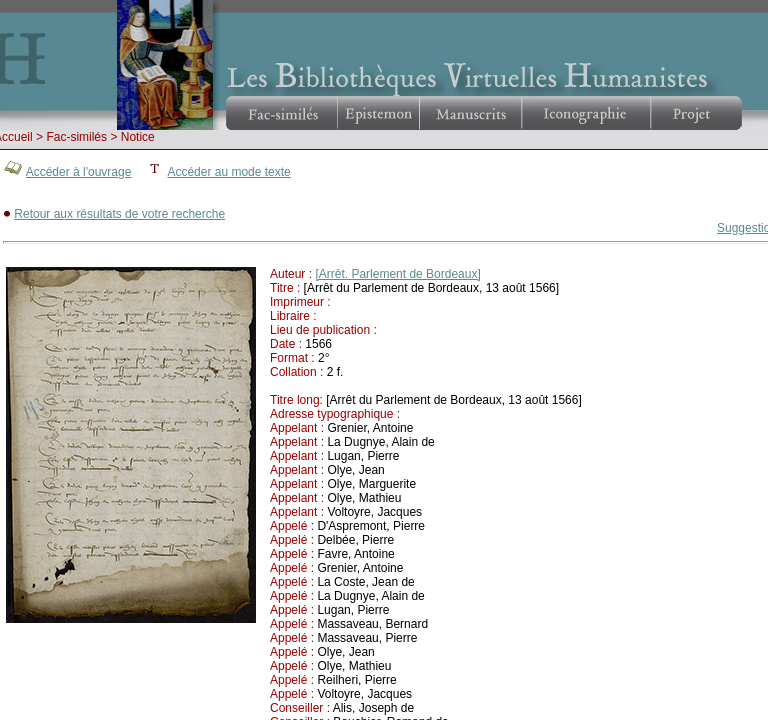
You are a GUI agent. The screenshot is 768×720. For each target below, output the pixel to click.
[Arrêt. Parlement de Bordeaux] (397, 274)
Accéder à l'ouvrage (79, 172)
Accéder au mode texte (228, 172)
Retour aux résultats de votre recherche (119, 214)
